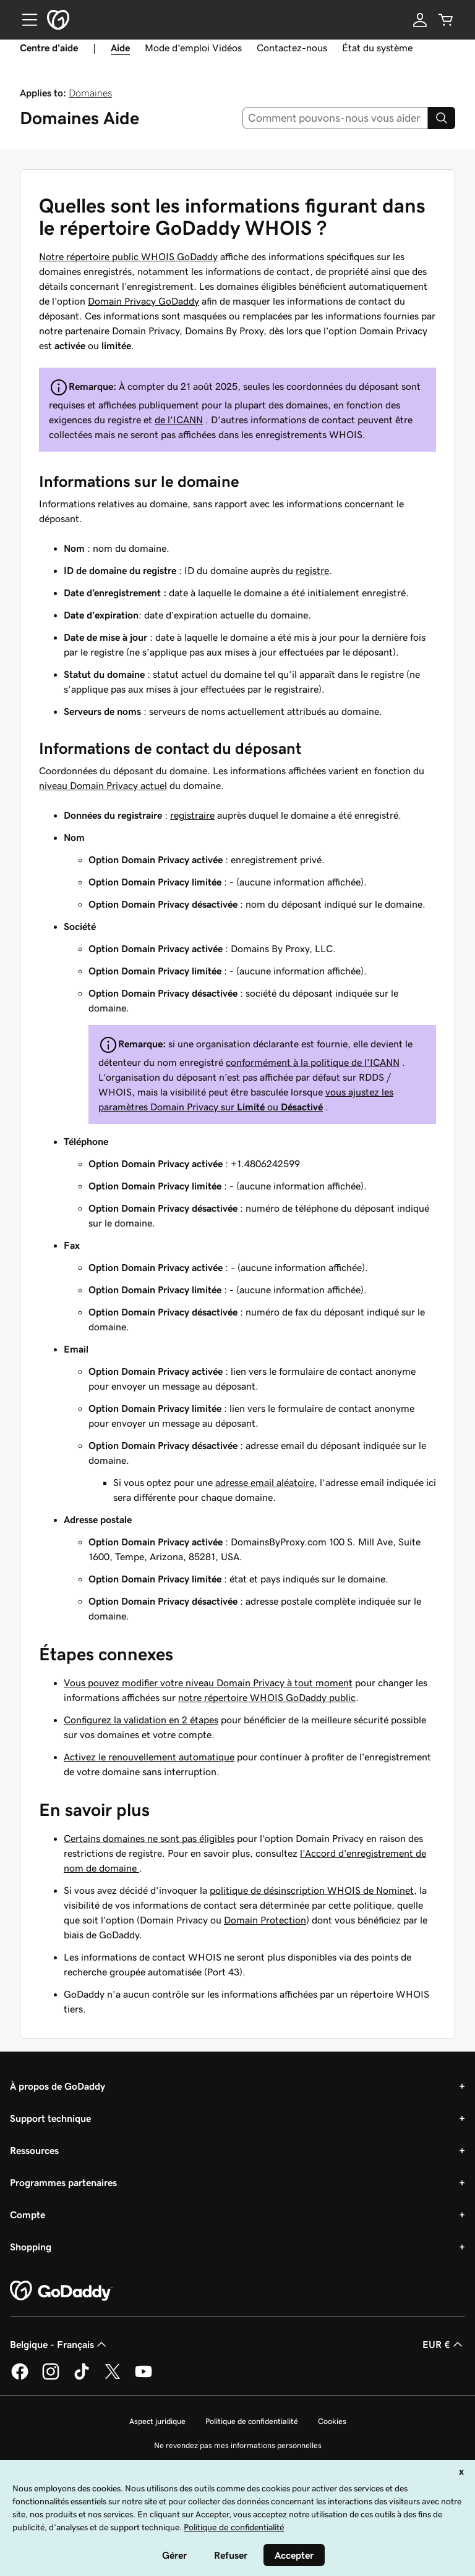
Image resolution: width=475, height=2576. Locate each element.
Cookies (332, 2421)
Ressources (34, 2150)
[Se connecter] (420, 20)
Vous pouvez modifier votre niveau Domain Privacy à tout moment (208, 1682)
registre (312, 570)
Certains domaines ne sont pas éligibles (149, 1838)
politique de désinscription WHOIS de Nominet (312, 1890)
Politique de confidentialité (251, 2421)
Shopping (30, 2247)
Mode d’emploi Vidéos (193, 48)
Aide (120, 48)
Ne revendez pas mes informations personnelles (238, 2445)
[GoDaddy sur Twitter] (112, 2378)
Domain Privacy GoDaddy (143, 301)
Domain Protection (265, 1920)
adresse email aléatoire (264, 1482)
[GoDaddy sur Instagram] (51, 2378)
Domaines (90, 93)
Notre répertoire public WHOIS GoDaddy (128, 256)
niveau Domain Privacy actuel (103, 785)
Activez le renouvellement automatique (149, 1757)
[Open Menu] (25, 20)
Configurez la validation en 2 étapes (141, 1720)
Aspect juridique (157, 2421)
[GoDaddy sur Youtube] (143, 2378)
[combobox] (335, 118)
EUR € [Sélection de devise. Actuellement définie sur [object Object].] (443, 2344)
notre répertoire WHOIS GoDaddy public (267, 1697)
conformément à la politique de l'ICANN (313, 1062)
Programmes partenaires (63, 2182)
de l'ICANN (179, 419)
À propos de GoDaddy (57, 2086)
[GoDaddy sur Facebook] (20, 2378)
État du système (377, 48)
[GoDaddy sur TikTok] (82, 2378)
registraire (192, 815)
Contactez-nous (292, 48)
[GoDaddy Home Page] (61, 2291)
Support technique (50, 2118)
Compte (27, 2214)
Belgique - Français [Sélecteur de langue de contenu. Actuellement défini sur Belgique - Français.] (59, 2344)
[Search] (441, 118)
